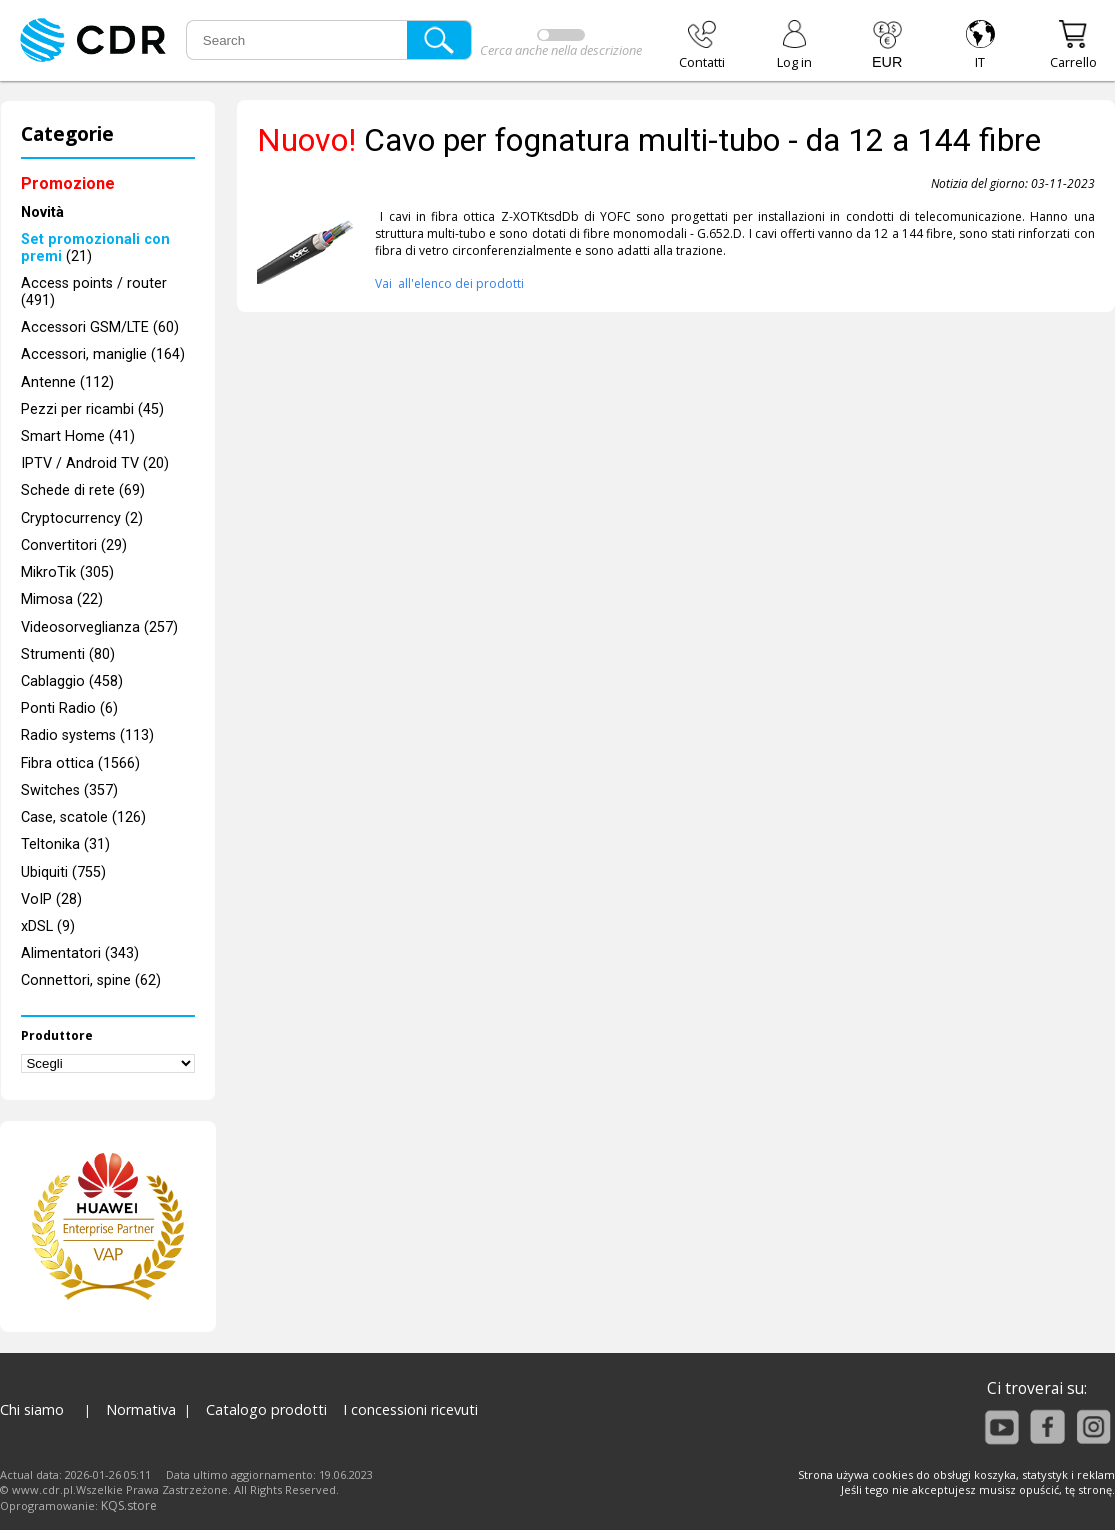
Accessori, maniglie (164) (103, 354)
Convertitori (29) (74, 545)
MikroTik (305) (67, 572)
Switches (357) (69, 790)
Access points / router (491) (94, 292)
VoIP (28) (51, 899)
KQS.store (129, 1505)
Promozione (68, 183)
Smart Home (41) (78, 436)
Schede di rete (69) (83, 490)
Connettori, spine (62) (91, 980)
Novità (42, 212)
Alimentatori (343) (80, 953)
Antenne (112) (67, 382)
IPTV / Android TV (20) (95, 463)
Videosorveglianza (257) (99, 627)
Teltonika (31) (65, 844)
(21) (95, 248)
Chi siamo (32, 1409)
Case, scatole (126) (83, 817)
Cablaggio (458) (72, 681)
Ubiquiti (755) (63, 872)
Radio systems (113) (87, 735)
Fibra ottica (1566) (80, 763)
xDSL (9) (48, 926)
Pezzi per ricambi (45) (92, 409)
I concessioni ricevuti (410, 1409)
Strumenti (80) (68, 654)
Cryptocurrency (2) (82, 518)
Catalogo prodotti (266, 1409)
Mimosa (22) (62, 599)
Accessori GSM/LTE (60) (100, 327)
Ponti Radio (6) (69, 708)
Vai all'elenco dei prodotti (449, 283)
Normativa (141, 1409)
